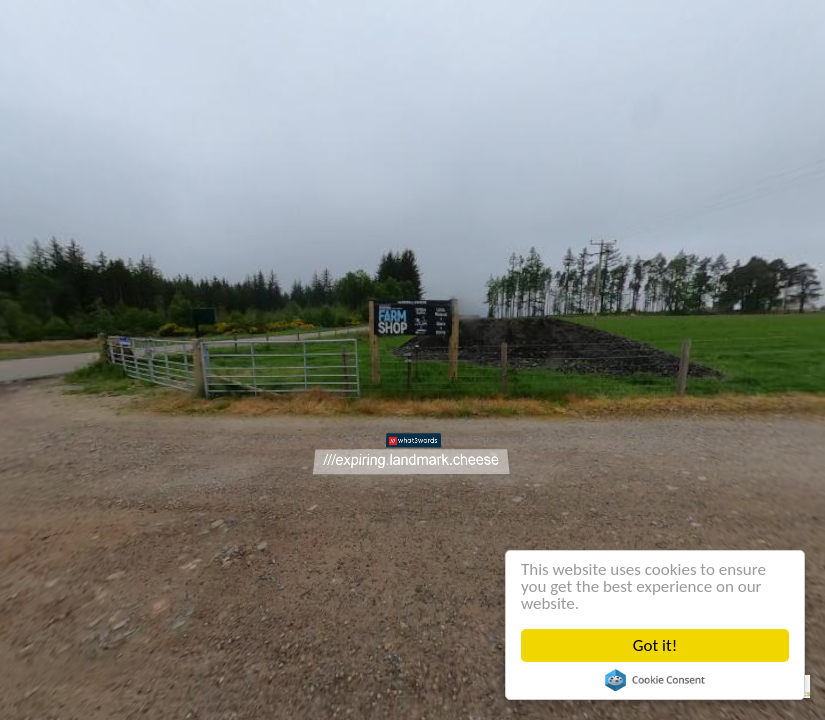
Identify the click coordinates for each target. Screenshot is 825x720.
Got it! (655, 645)
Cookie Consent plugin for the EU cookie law (655, 680)
